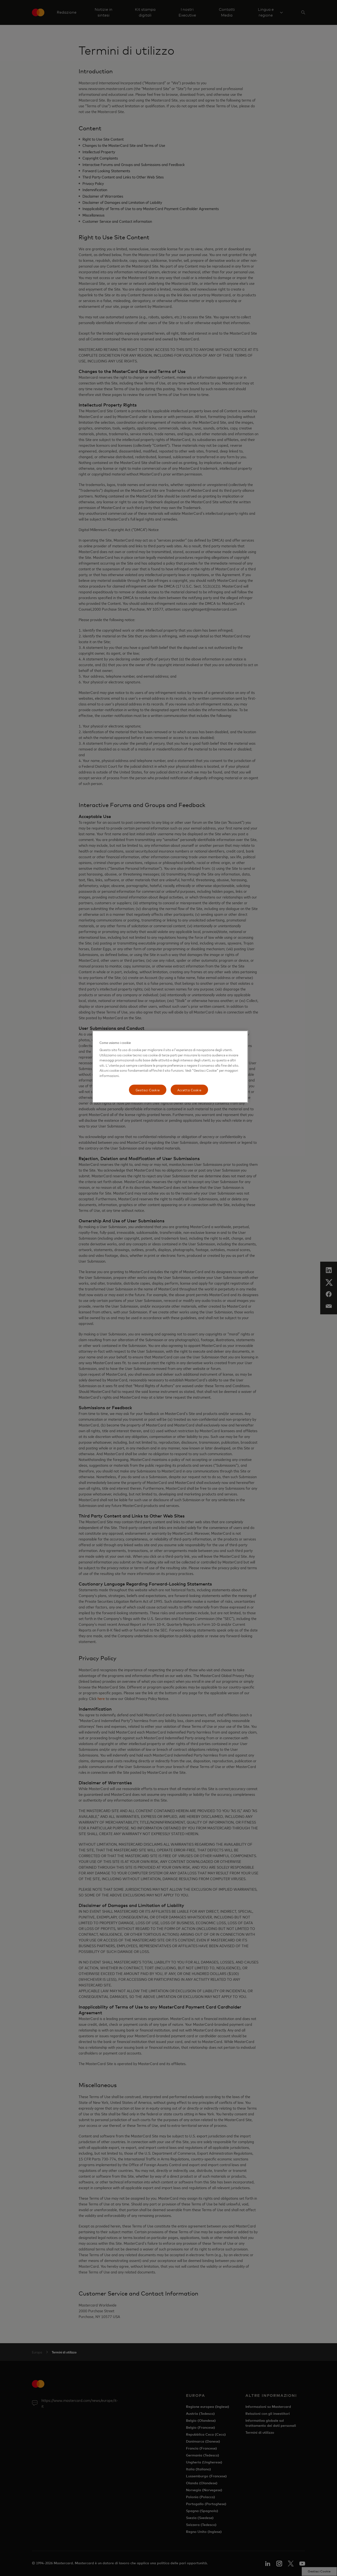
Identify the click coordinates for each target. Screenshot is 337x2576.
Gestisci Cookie (148, 1090)
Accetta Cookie (189, 1090)
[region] (170, 1066)
